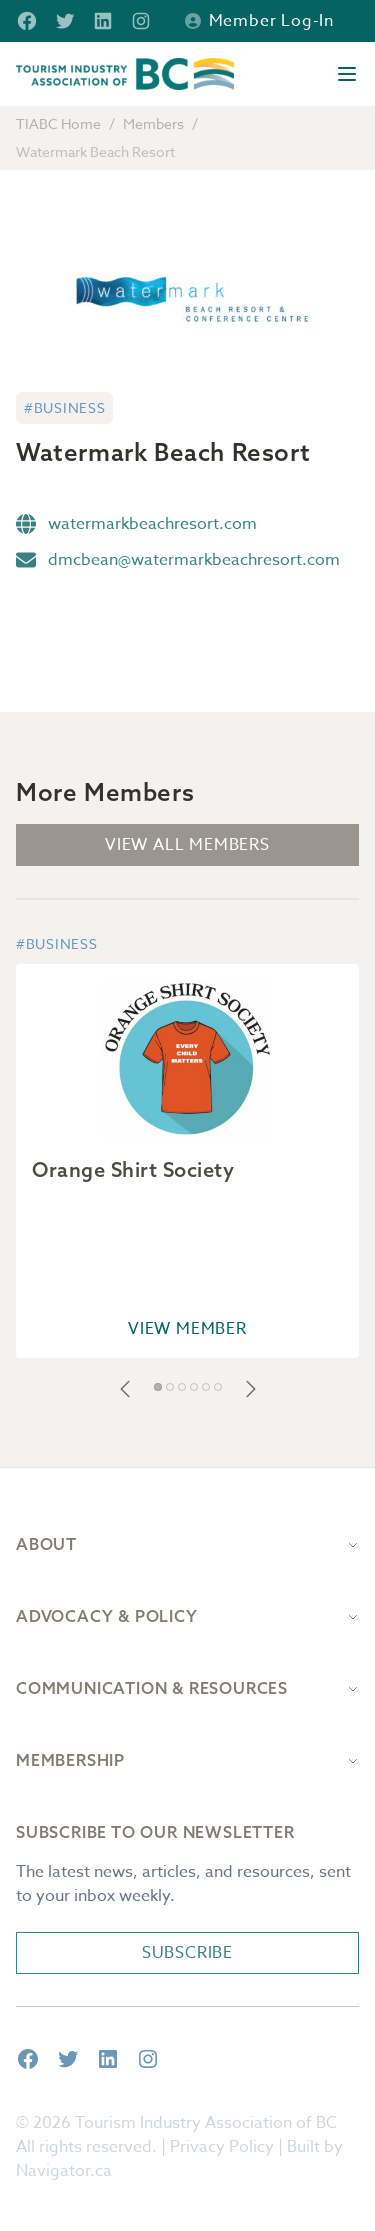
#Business (64, 407)
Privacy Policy (222, 2147)
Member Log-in (259, 21)
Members (153, 123)
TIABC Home (58, 123)
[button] (125, 1389)
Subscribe (187, 1953)
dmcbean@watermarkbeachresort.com (194, 560)
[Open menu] (347, 74)
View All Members (187, 845)
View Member (187, 1329)
